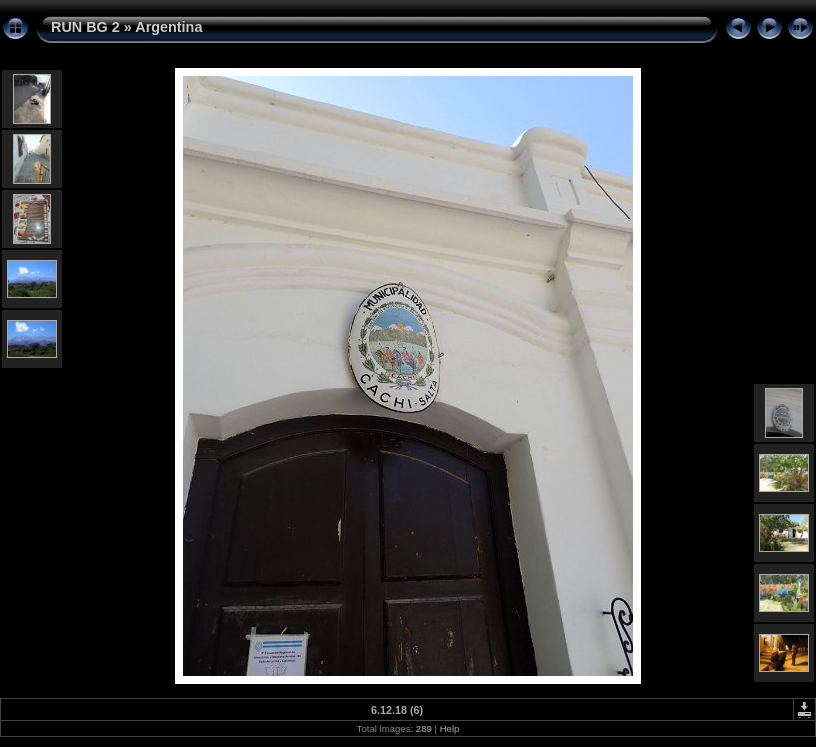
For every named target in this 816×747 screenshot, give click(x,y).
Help (450, 728)
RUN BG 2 (85, 27)
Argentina (168, 27)
